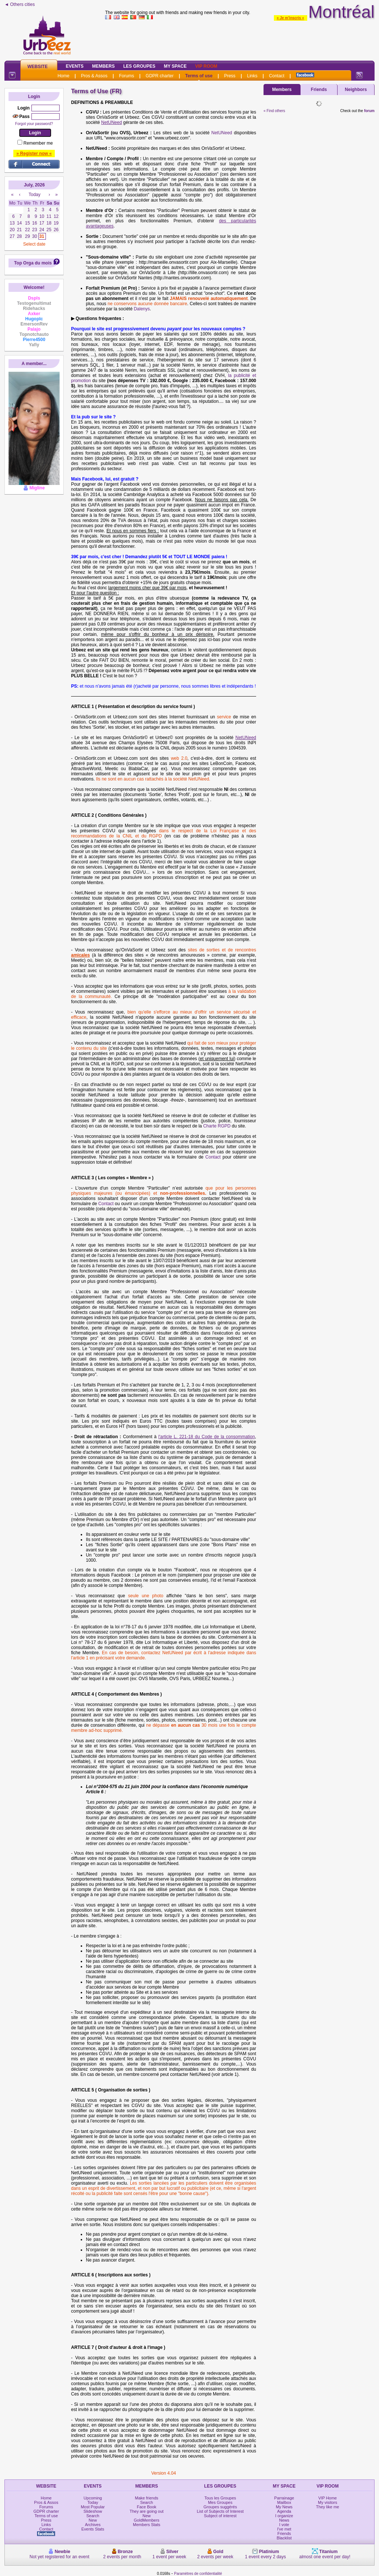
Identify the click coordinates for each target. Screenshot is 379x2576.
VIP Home (327, 2498)
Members (103, 66)
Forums (126, 75)
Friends (319, 89)
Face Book (147, 2507)
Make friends (146, 2498)
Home (63, 75)
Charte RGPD (217, 1126)
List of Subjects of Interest (220, 2511)
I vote (284, 2524)
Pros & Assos (94, 75)
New (93, 2520)
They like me (327, 2507)
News (284, 2520)
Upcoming (93, 2498)
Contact (276, 75)
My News (284, 2507)
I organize (284, 2515)
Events (75, 66)
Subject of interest (220, 2515)
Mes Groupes (220, 2502)
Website (37, 66)
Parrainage (284, 2498)
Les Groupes (139, 66)
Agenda (284, 2511)
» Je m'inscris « (290, 18)
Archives (93, 2524)
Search (92, 2515)
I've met (284, 2529)
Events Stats (92, 2529)
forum (369, 111)
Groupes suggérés (220, 2507)
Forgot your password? (34, 124)
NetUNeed (221, 132)
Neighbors (356, 89)
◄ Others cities (19, 4)
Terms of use (198, 75)
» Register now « (33, 153)
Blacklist (284, 2538)
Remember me (38, 143)
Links (252, 75)
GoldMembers (147, 2520)
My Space (175, 66)
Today (92, 2502)
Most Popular (93, 2507)
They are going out (147, 2511)
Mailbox (284, 2502)
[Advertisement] (240, 38)
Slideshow (93, 2511)
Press (229, 75)
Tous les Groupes (220, 2498)
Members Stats (146, 2524)
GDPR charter (160, 75)
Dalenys (142, 308)
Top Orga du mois (33, 263)
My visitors (327, 2502)
